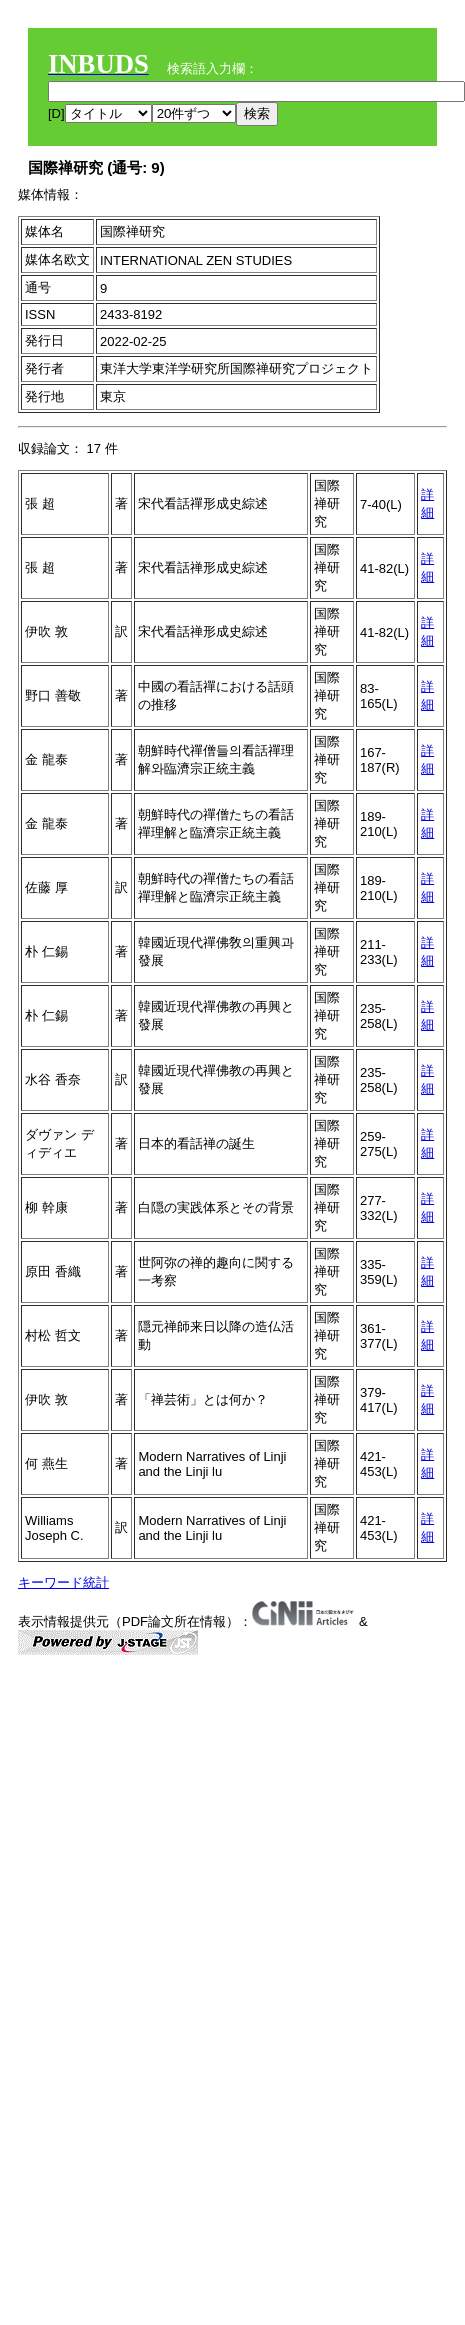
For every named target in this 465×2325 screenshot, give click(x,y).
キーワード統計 (63, 1582)
